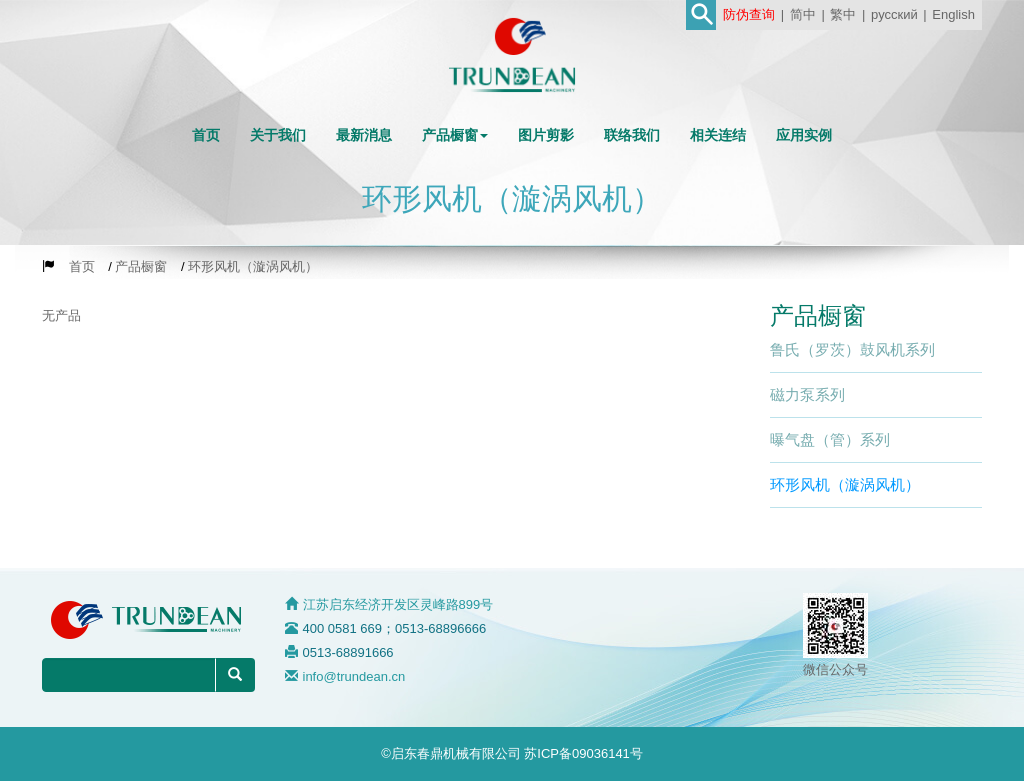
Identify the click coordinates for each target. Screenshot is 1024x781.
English (953, 14)
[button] (455, 135)
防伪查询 (749, 14)
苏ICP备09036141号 (583, 753)
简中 (803, 14)
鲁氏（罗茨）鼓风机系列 (852, 349)
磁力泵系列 (807, 394)
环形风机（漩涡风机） (845, 484)
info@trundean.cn (354, 676)
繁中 (843, 14)
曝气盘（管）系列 (830, 439)
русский (894, 14)
